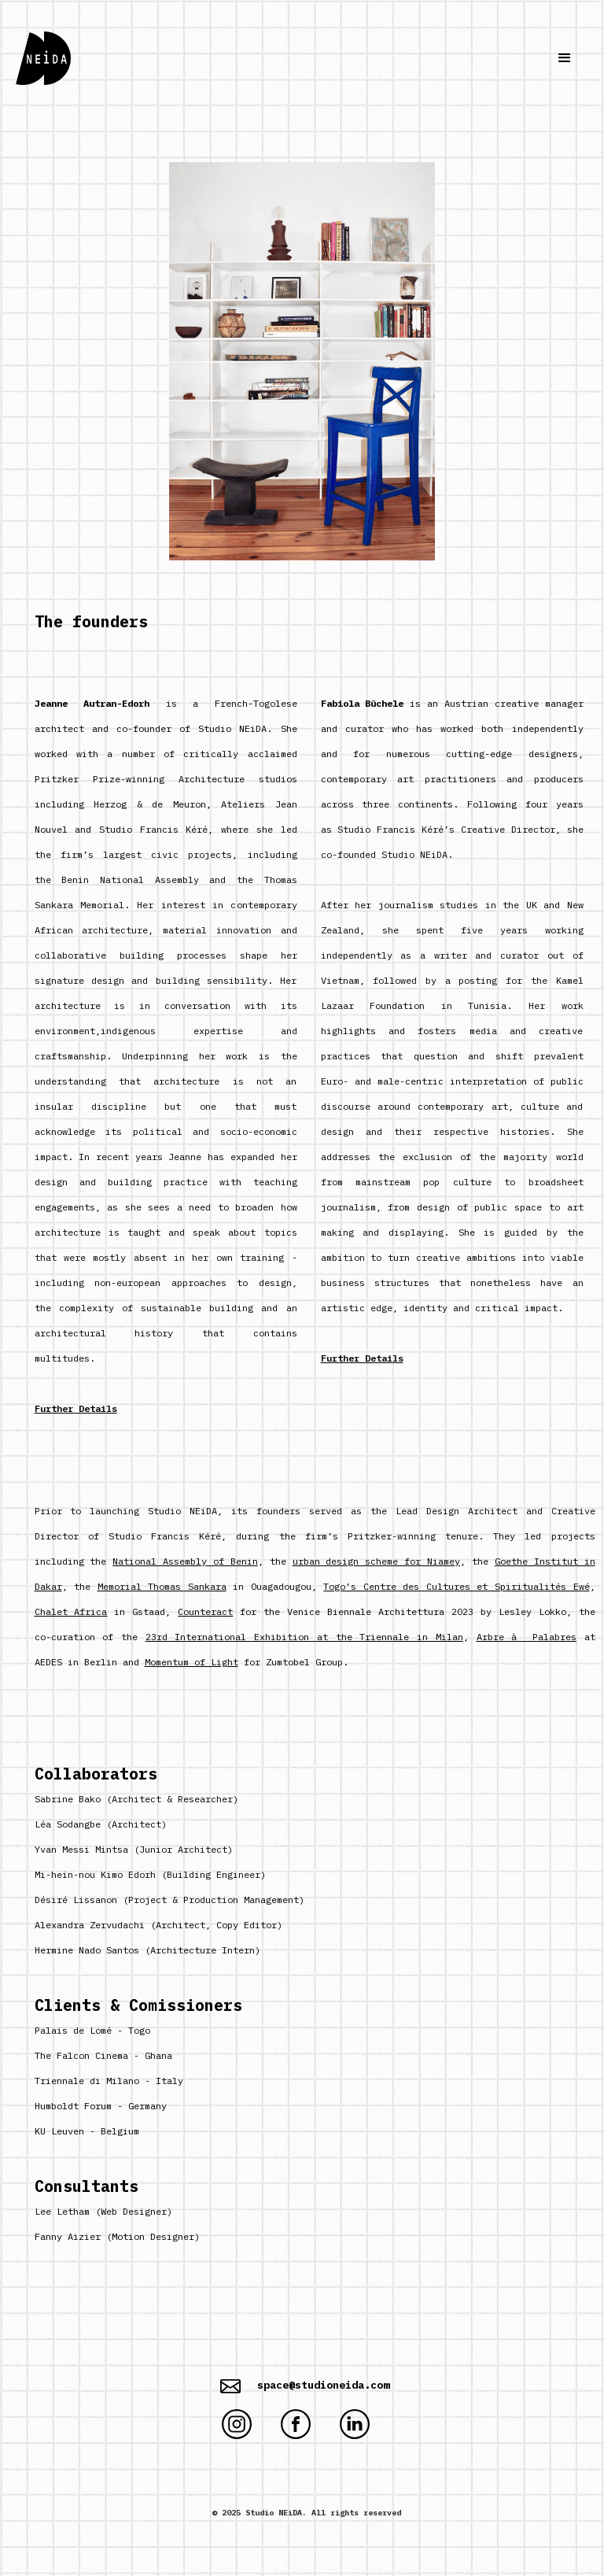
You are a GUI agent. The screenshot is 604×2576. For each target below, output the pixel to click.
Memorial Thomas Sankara (162, 1586)
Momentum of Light (191, 1662)
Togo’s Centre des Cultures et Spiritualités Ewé (456, 1586)
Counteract (205, 1611)
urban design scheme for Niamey (376, 1561)
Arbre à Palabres (526, 1637)
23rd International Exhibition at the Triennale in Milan (304, 1637)
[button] (564, 58)
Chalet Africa (71, 1611)
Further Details (76, 1408)
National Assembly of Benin (185, 1561)
